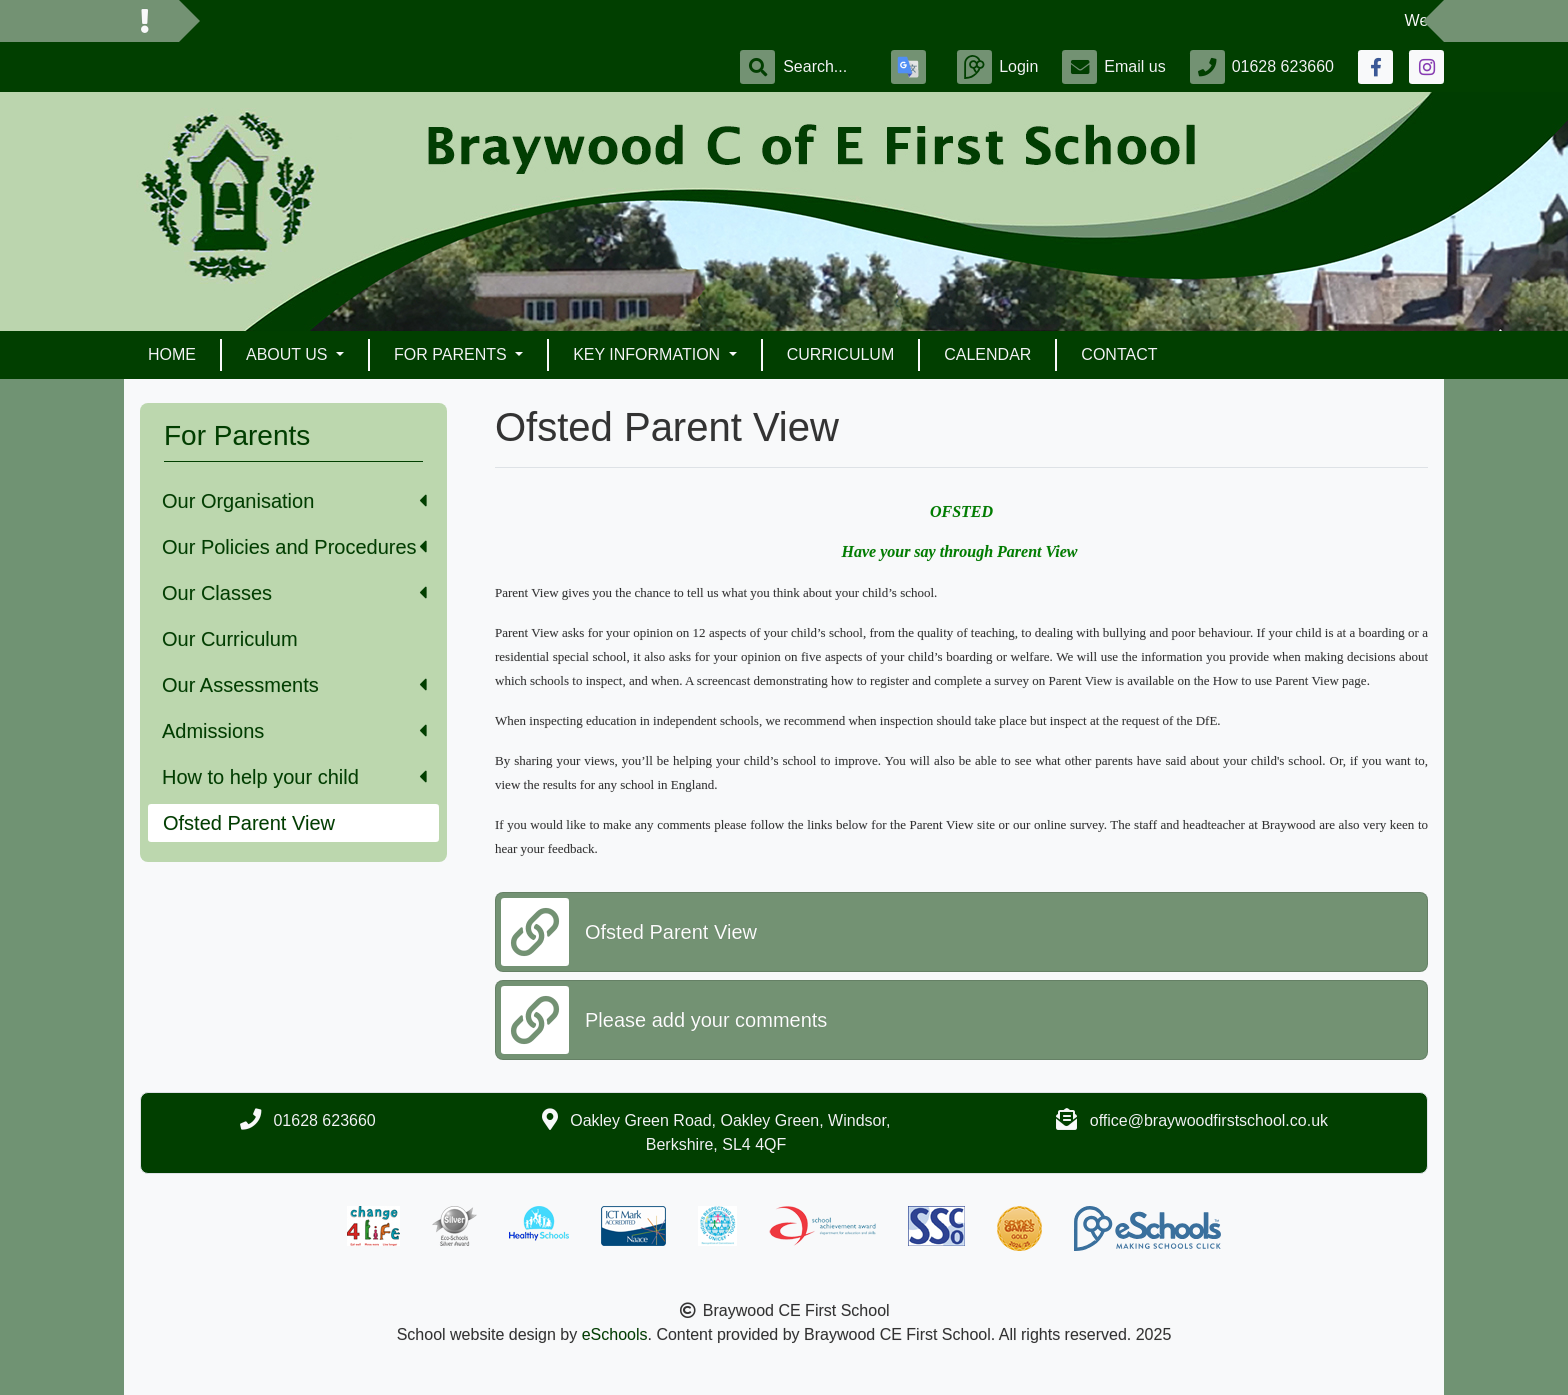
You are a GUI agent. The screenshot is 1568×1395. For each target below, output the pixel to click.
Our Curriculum (230, 639)
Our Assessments (294, 685)
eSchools (615, 1334)
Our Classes (294, 593)
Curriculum (841, 354)
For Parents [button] (452, 354)
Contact (1119, 354)
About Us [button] (289, 354)
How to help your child (294, 777)
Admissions (294, 731)
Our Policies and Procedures (294, 547)
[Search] (825, 67)
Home (172, 354)
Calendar (987, 354)
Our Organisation (294, 501)
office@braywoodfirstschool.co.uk (1209, 1120)
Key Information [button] (648, 354)
